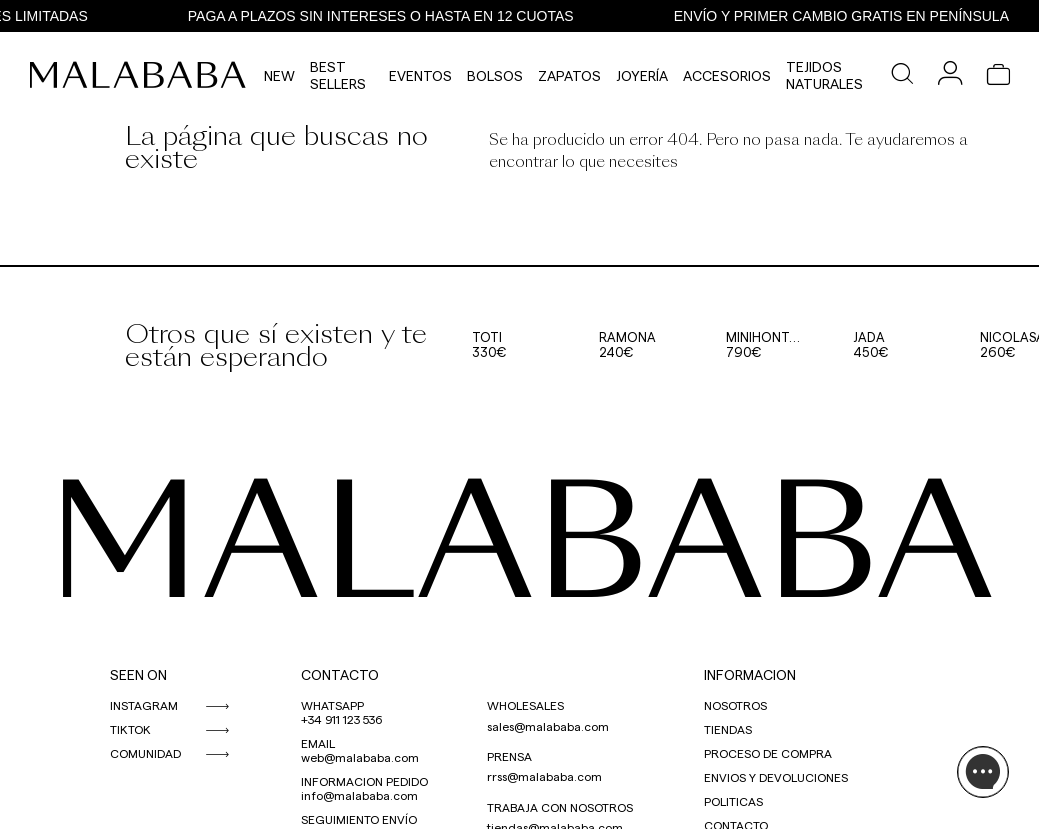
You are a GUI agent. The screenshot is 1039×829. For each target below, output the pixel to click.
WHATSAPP (332, 705)
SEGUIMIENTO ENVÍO (359, 819)
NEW (279, 75)
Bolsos (495, 75)
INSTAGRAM (144, 705)
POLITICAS (733, 801)
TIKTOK (130, 729)
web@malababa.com (360, 757)
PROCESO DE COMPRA (768, 753)
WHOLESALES (525, 705)
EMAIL (318, 743)
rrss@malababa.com (544, 776)
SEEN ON (138, 674)
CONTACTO (340, 674)
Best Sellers (338, 75)
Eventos (420, 75)
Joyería (642, 75)
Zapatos (569, 75)
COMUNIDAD (145, 753)
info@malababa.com (359, 795)
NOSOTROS (735, 705)
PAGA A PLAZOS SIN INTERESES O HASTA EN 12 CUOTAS (386, 16)
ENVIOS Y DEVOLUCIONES (776, 777)
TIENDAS (728, 729)
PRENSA (509, 756)
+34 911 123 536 (341, 719)
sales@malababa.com (548, 726)
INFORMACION (750, 674)
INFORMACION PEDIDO (364, 781)
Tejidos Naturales (824, 75)
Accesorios (727, 75)
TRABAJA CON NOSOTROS (560, 807)
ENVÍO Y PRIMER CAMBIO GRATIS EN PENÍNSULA (846, 16)
